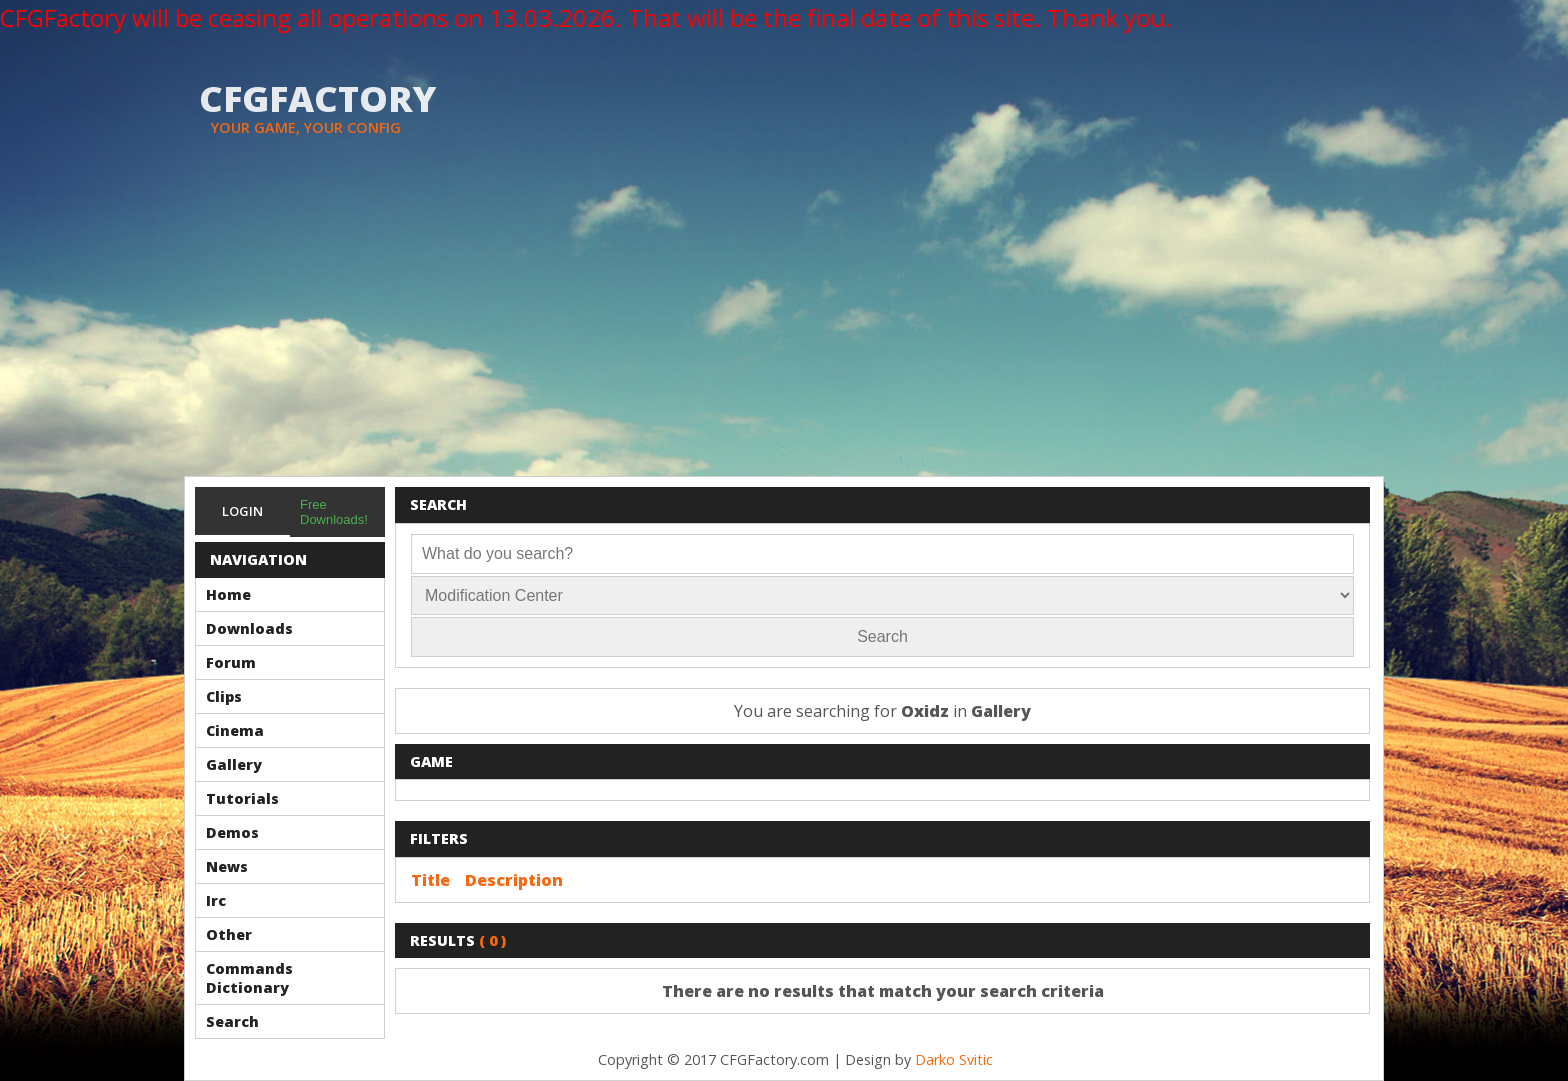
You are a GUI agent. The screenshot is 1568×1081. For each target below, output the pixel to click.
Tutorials (242, 798)
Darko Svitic (954, 1059)
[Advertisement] (784, 326)
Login (242, 511)
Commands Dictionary (249, 978)
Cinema (235, 730)
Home (228, 594)
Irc (216, 900)
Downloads (249, 628)
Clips (224, 696)
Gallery (234, 764)
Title (430, 880)
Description (514, 880)
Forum (231, 662)
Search (232, 1021)
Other (229, 934)
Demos (232, 832)
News (227, 866)
